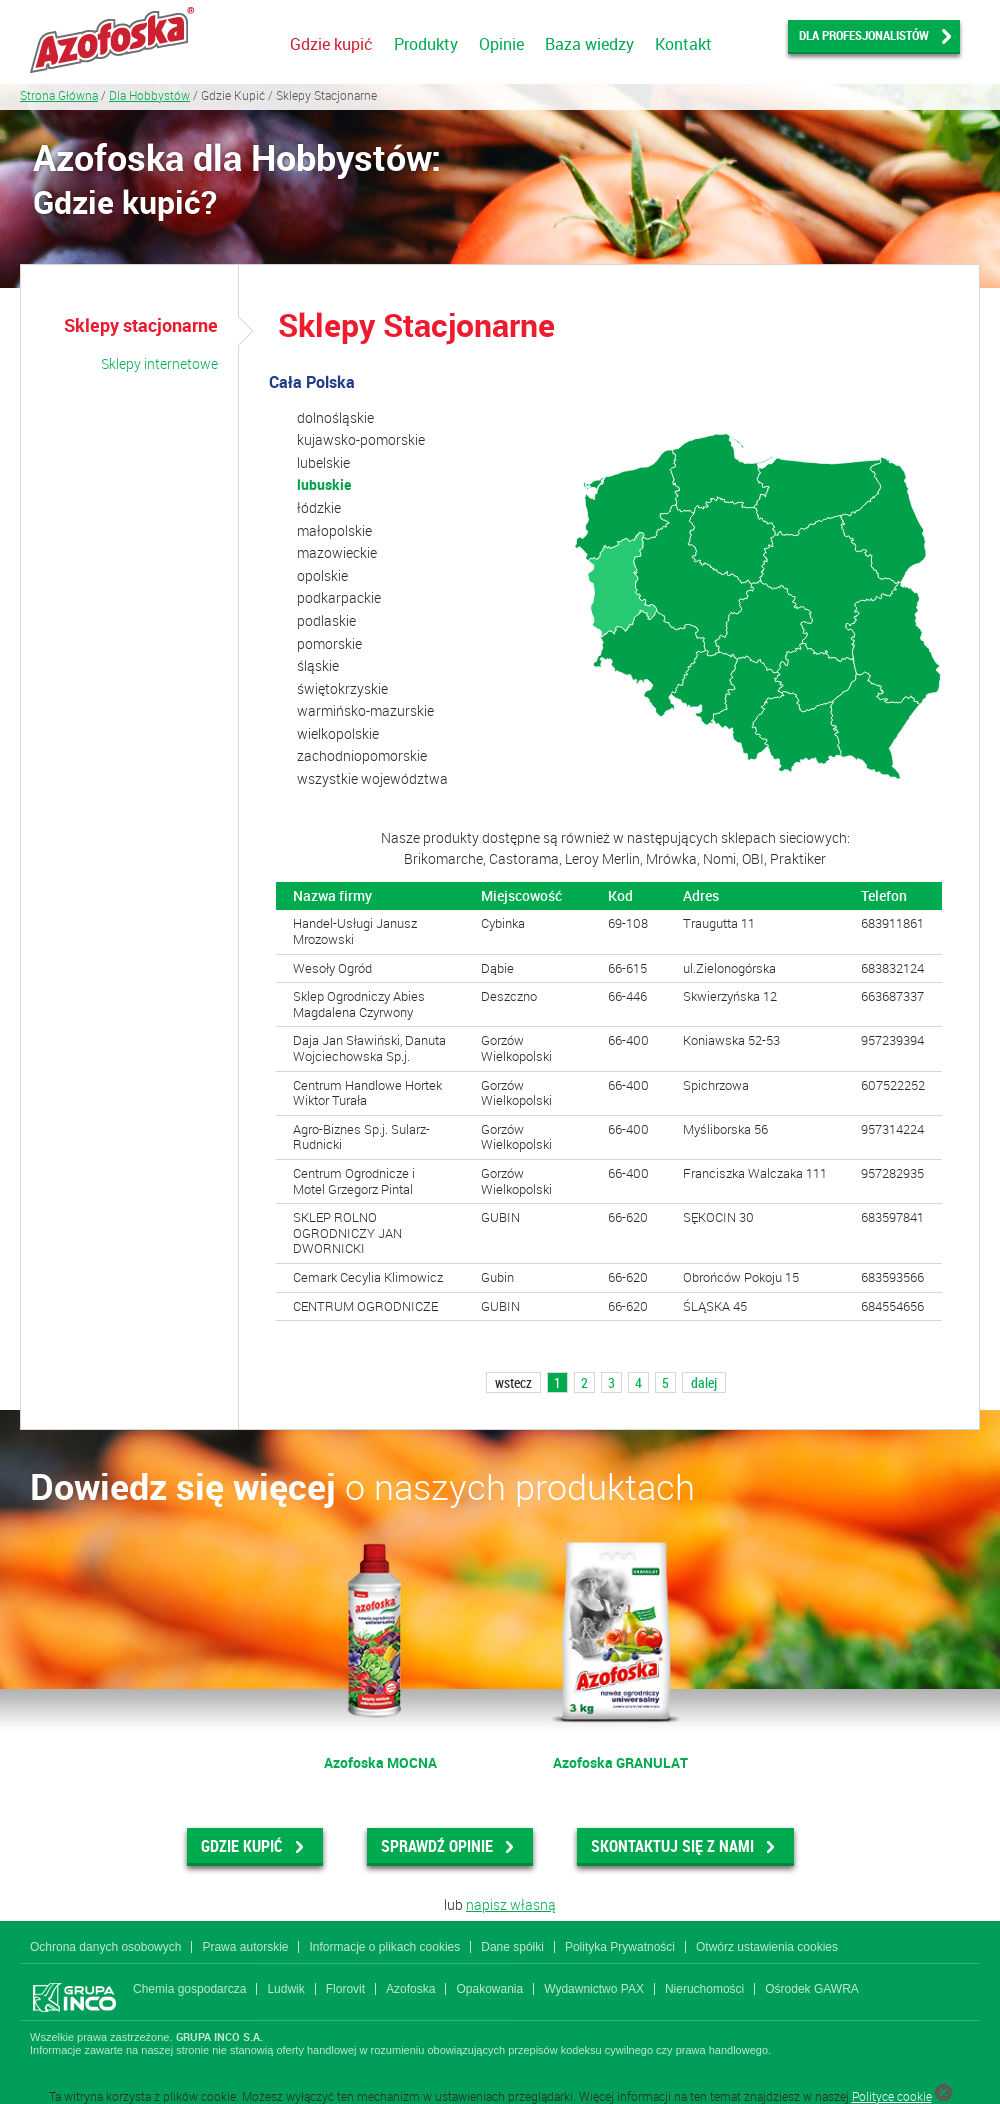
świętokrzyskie (342, 688)
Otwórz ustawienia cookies (767, 1947)
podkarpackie (339, 597)
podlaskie (326, 620)
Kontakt (683, 44)
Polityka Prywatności (620, 1947)
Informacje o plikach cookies (384, 1947)
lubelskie (323, 462)
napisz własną (511, 1904)
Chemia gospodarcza (189, 1989)
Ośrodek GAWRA (812, 1989)
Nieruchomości (704, 1989)
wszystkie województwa (372, 778)
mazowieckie (337, 552)
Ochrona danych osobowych (105, 1947)
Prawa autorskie (245, 1947)
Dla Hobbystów (149, 95)
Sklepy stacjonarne (141, 325)
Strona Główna (59, 95)
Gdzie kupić (331, 44)
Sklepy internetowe (159, 363)
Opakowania (489, 1989)
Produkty (426, 44)
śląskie (318, 665)
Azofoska (410, 1989)
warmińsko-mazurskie (365, 710)
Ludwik (285, 1989)
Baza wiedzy (589, 44)
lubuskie (324, 484)
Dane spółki (512, 1947)
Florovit (345, 1989)
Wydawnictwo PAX (594, 1989)
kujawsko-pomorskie (361, 439)
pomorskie (329, 643)
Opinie (501, 44)
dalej (704, 1382)
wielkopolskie (338, 733)
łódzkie (319, 507)
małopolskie (334, 530)
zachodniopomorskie (362, 755)
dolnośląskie (335, 417)
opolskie (322, 575)
